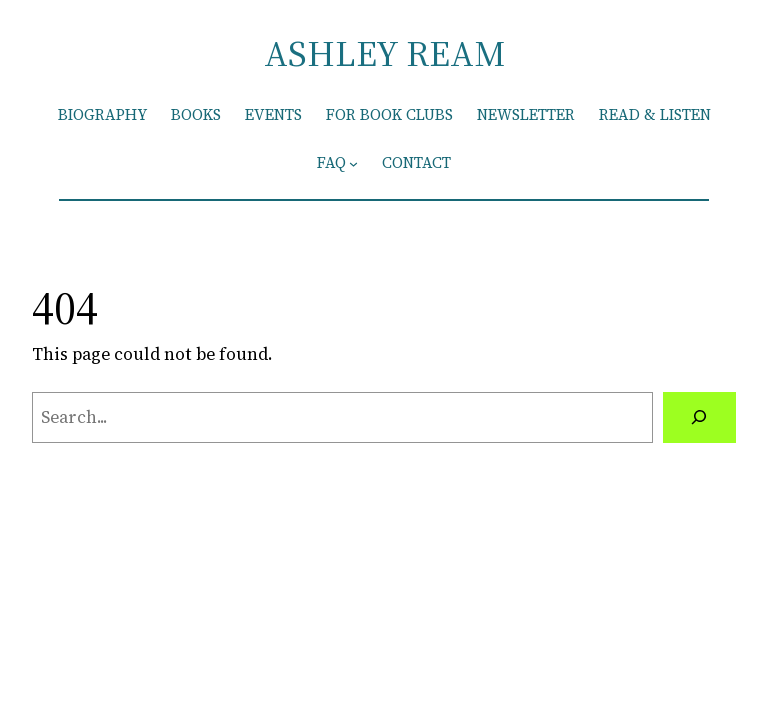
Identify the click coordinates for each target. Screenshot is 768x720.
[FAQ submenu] (353, 163)
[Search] (699, 417)
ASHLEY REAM (384, 53)
